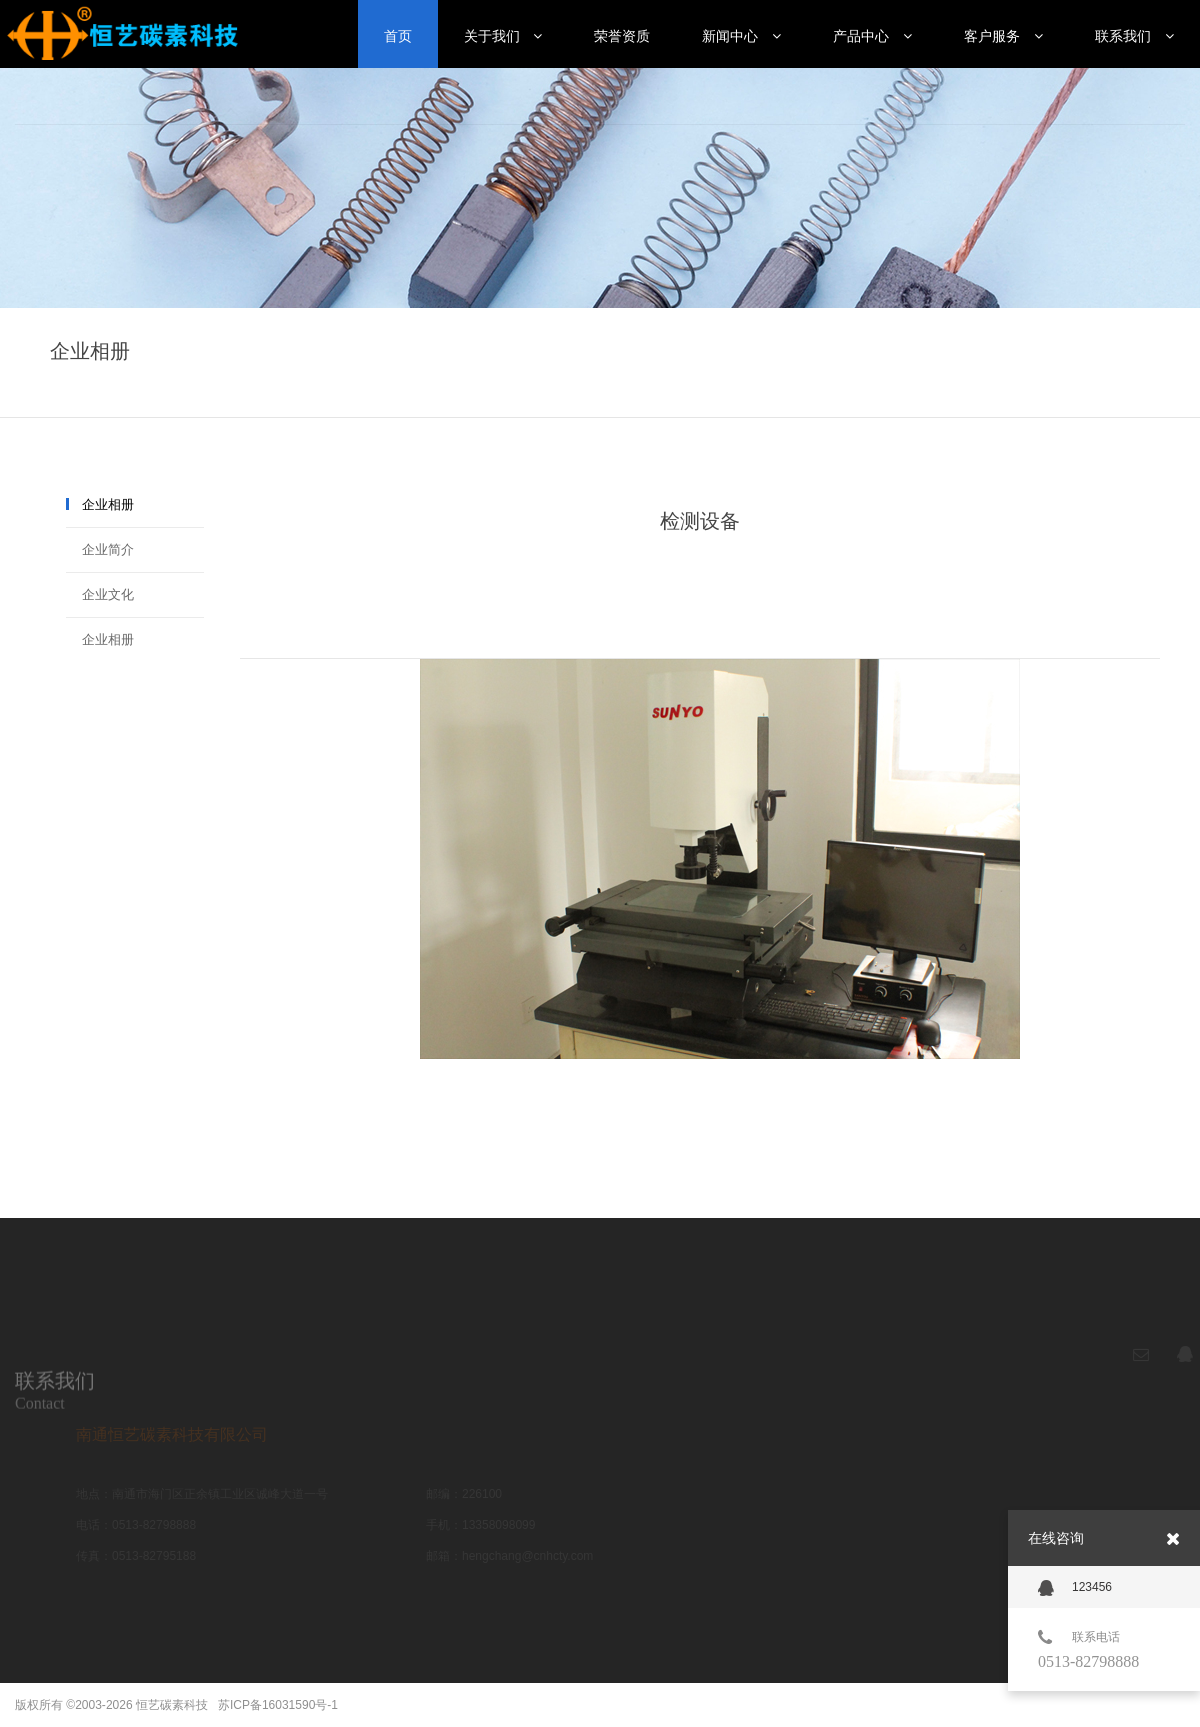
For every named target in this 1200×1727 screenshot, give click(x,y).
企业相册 (108, 504)
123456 (1075, 1588)
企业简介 (108, 549)
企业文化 (108, 594)
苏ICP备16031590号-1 (278, 1705)
